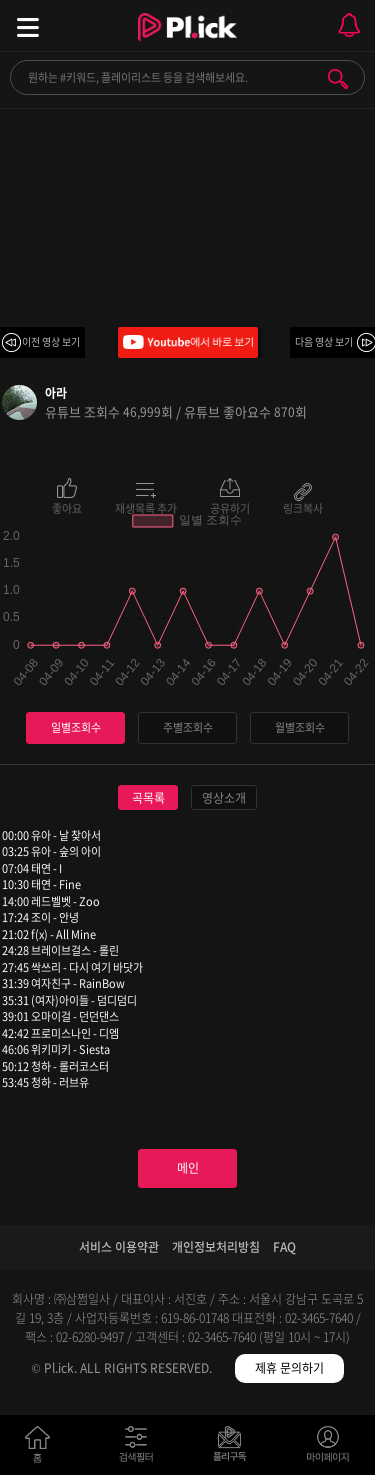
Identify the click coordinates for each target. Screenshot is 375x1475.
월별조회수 (300, 727)
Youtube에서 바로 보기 (188, 342)
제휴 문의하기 (289, 1368)
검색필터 (140, 1448)
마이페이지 (328, 1448)
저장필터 (234, 1448)
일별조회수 (76, 727)
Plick (187, 45)
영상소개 (224, 798)
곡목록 (148, 798)
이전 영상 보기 (51, 341)
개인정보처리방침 (216, 1247)
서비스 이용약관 (119, 1247)
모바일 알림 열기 (349, 25)
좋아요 (67, 507)
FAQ (284, 1247)
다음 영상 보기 (324, 341)
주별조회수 (188, 727)
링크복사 (303, 507)
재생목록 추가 (146, 507)
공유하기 (230, 507)
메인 (188, 1168)
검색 (338, 79)
